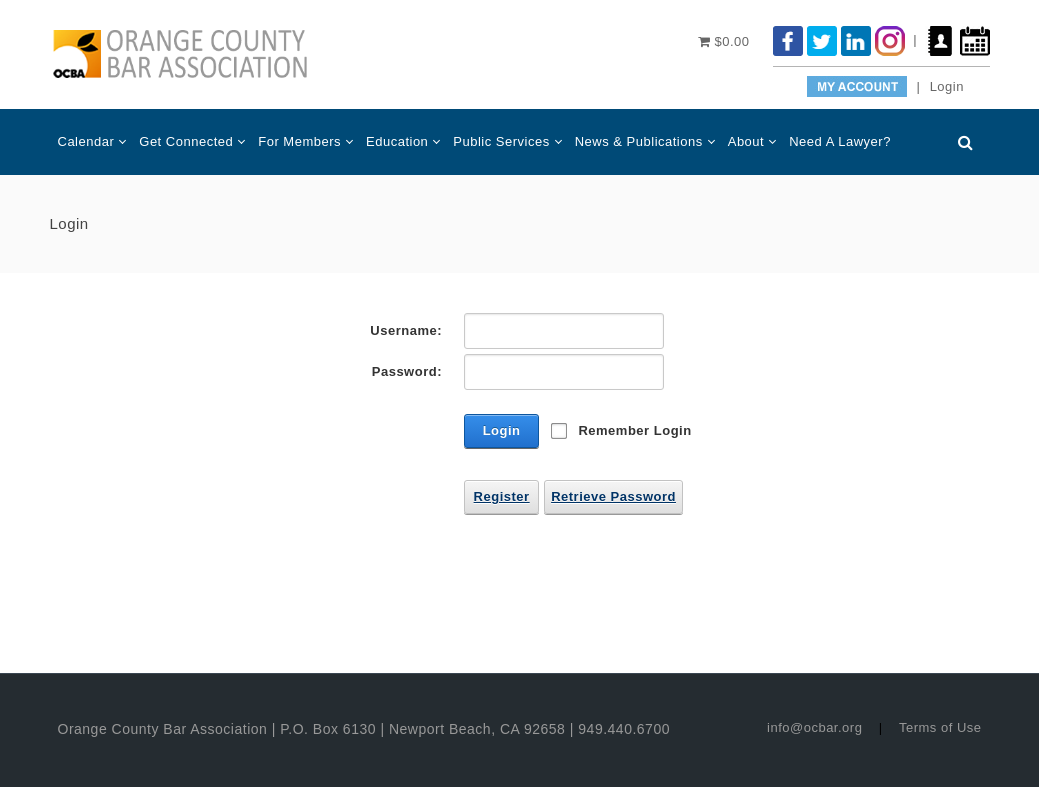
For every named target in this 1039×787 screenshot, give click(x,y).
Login (947, 86)
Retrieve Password (613, 496)
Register (502, 496)
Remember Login (634, 430)
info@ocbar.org (814, 727)
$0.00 (724, 41)
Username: (406, 330)
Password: (407, 371)
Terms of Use (940, 727)
